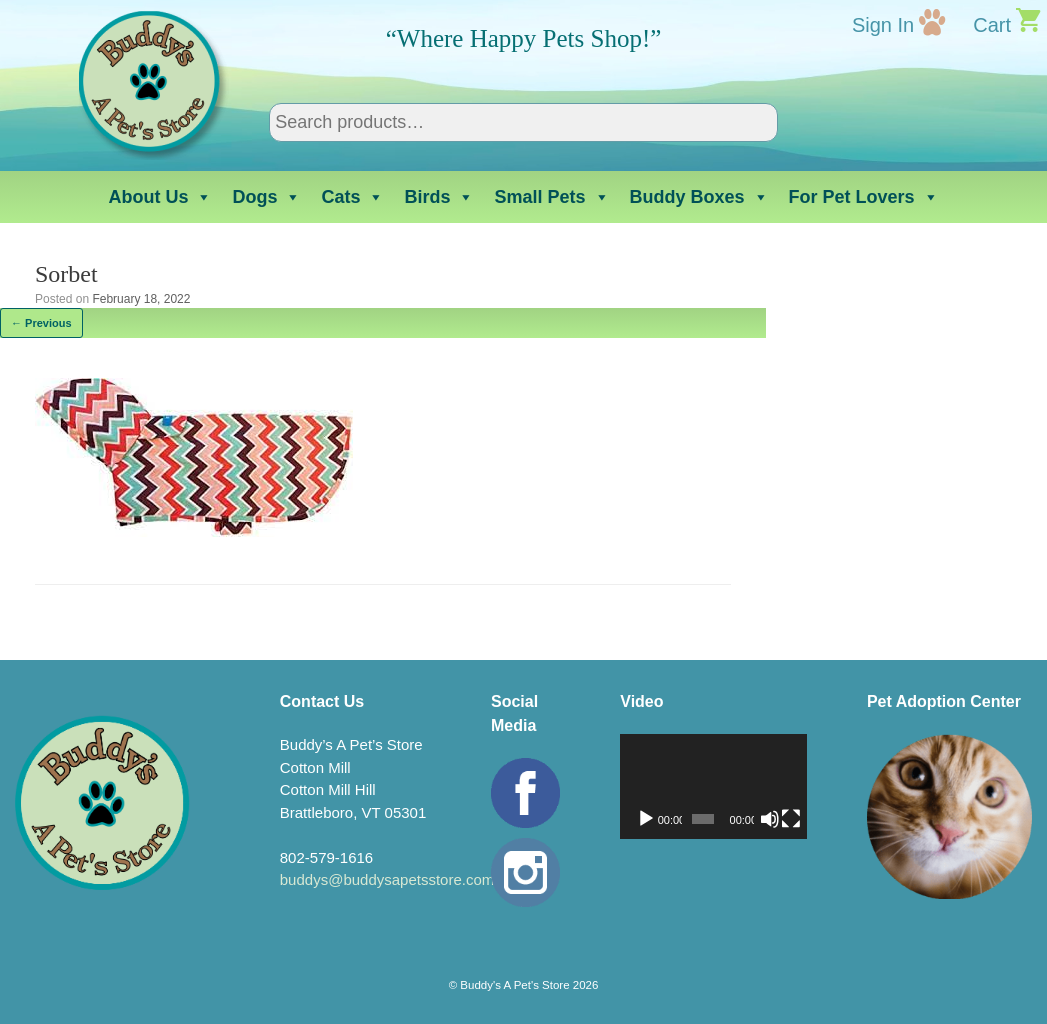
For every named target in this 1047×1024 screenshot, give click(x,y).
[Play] (646, 819)
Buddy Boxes (699, 197)
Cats (352, 197)
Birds (439, 197)
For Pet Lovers (864, 197)
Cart (992, 25)
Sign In (883, 25)
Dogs (266, 197)
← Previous (41, 323)
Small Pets (551, 197)
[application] (713, 786)
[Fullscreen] (791, 819)
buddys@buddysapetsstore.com (387, 879)
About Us (160, 197)
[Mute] (770, 819)
